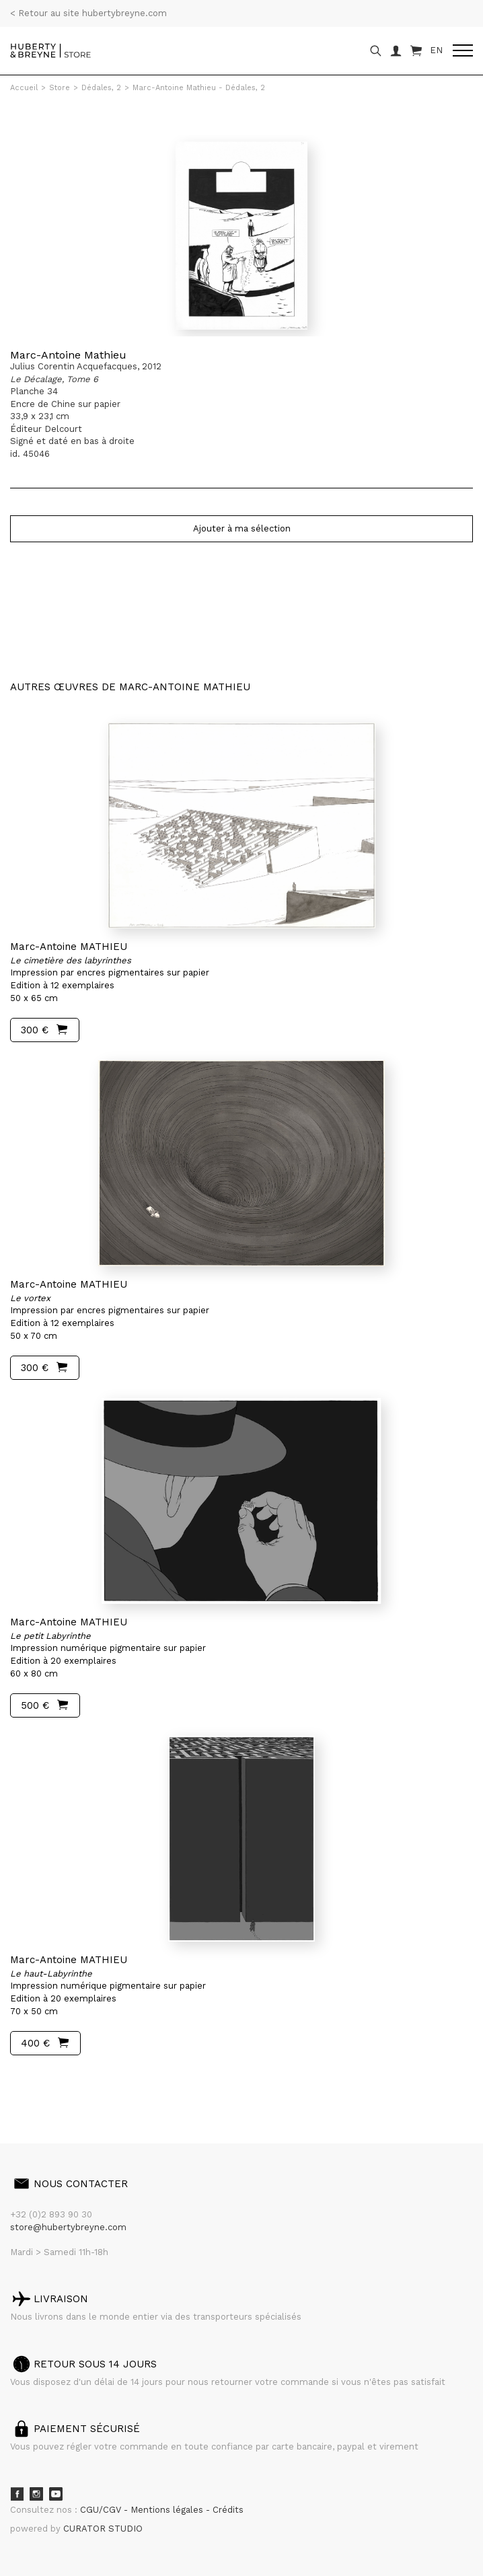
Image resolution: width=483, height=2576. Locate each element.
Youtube (56, 2494)
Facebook (17, 2494)
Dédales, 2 (101, 87)
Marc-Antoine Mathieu (68, 354)
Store (59, 87)
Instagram (36, 2494)
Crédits (228, 2510)
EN (436, 50)
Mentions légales (168, 2510)
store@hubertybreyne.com (68, 2227)
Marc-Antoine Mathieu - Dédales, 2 (199, 87)
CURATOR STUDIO (103, 2529)
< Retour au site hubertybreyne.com (88, 13)
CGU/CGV (102, 2510)
